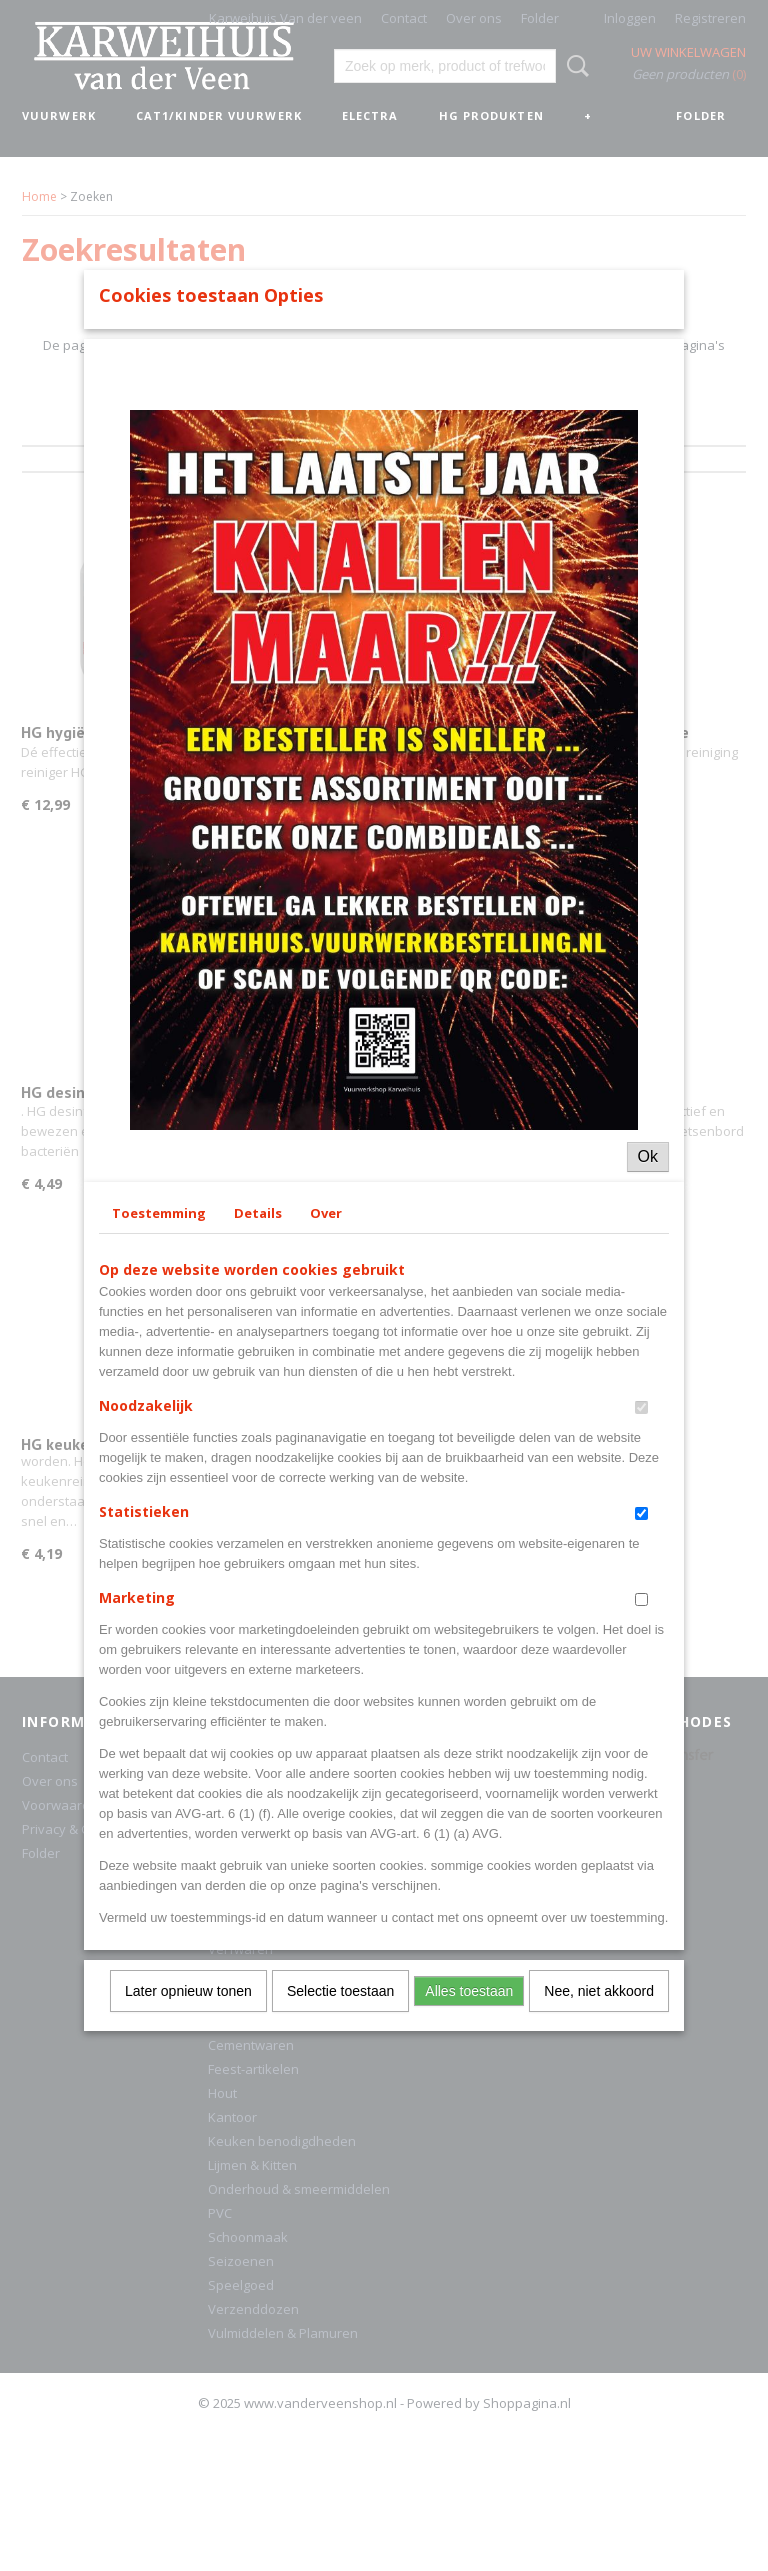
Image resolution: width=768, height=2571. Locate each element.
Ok (648, 1513)
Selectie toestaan (340, 2348)
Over (326, 1570)
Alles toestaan (469, 2348)
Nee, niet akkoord (599, 2348)
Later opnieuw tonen (188, 2348)
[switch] (641, 1764)
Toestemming (159, 1570)
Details (258, 1570)
